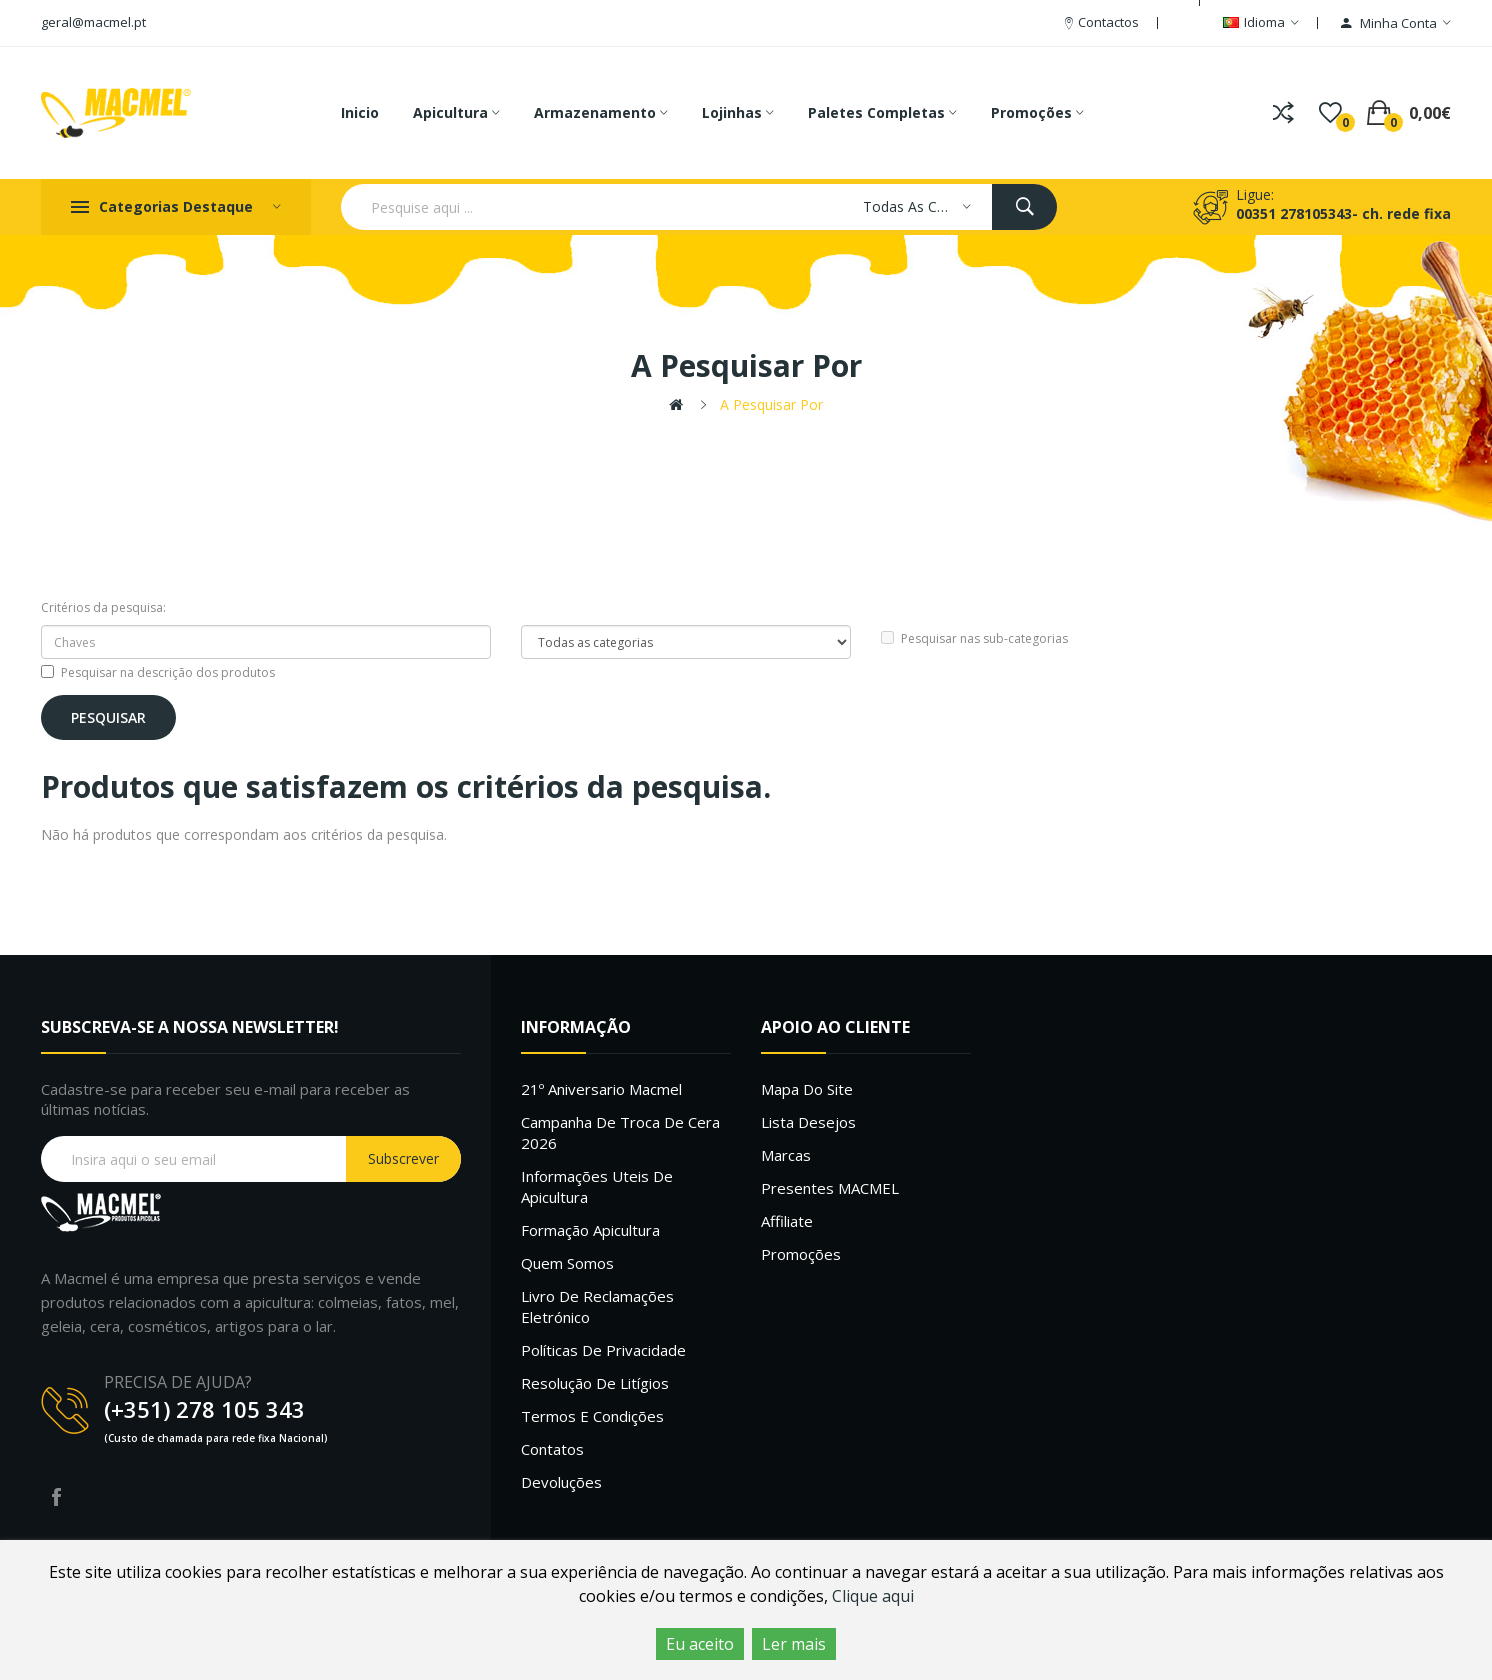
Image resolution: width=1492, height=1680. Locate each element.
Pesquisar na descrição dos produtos (158, 672)
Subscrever (403, 1158)
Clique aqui (873, 1596)
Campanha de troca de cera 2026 (620, 1132)
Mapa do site (807, 1089)
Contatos (552, 1449)
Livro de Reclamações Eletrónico (597, 1306)
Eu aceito (700, 1644)
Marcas (786, 1155)
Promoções (801, 1254)
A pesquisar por (771, 404)
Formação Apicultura (590, 1230)
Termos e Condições (592, 1416)
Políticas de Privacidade (603, 1350)
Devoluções (561, 1482)
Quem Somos (567, 1263)
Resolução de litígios (595, 1383)
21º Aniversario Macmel (601, 1089)
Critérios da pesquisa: (103, 607)
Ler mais (794, 1644)
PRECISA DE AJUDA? (178, 1382)
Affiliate (787, 1221)
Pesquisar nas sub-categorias (974, 638)
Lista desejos (808, 1122)
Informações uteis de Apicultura (597, 1186)
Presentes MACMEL (830, 1188)
